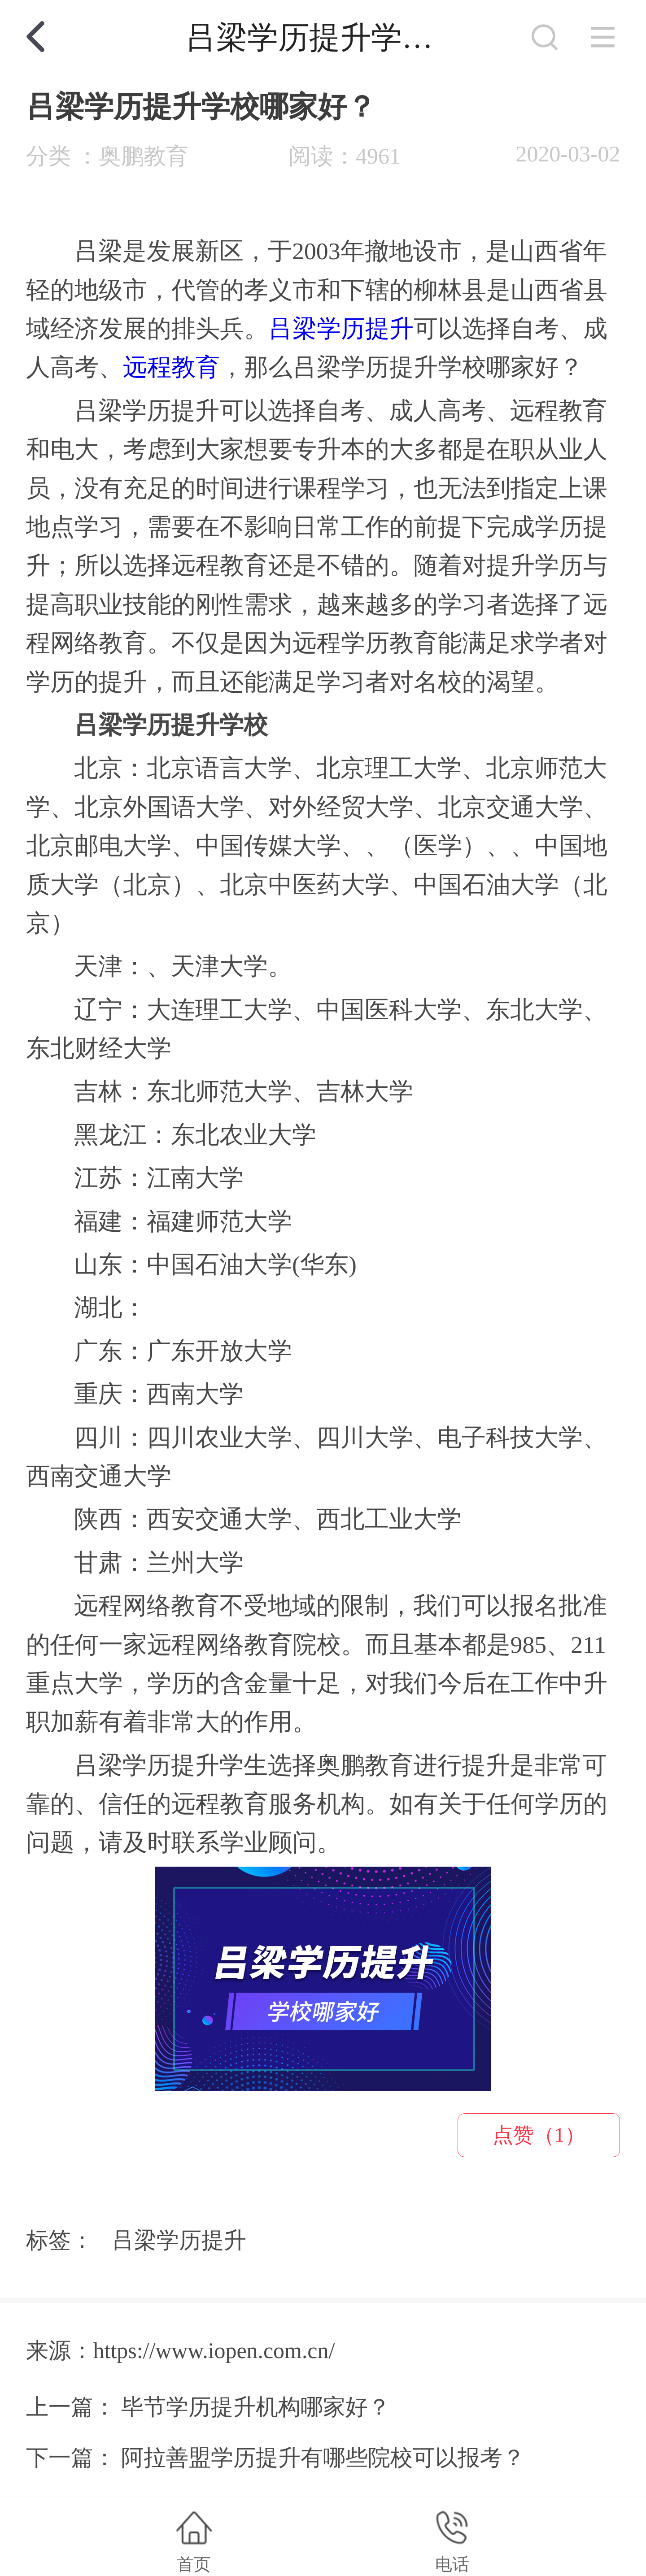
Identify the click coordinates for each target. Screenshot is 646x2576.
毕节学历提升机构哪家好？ (255, 2407)
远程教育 (171, 367)
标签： (59, 2240)
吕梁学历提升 (341, 328)
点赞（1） (539, 2135)
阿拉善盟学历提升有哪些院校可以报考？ (323, 2458)
